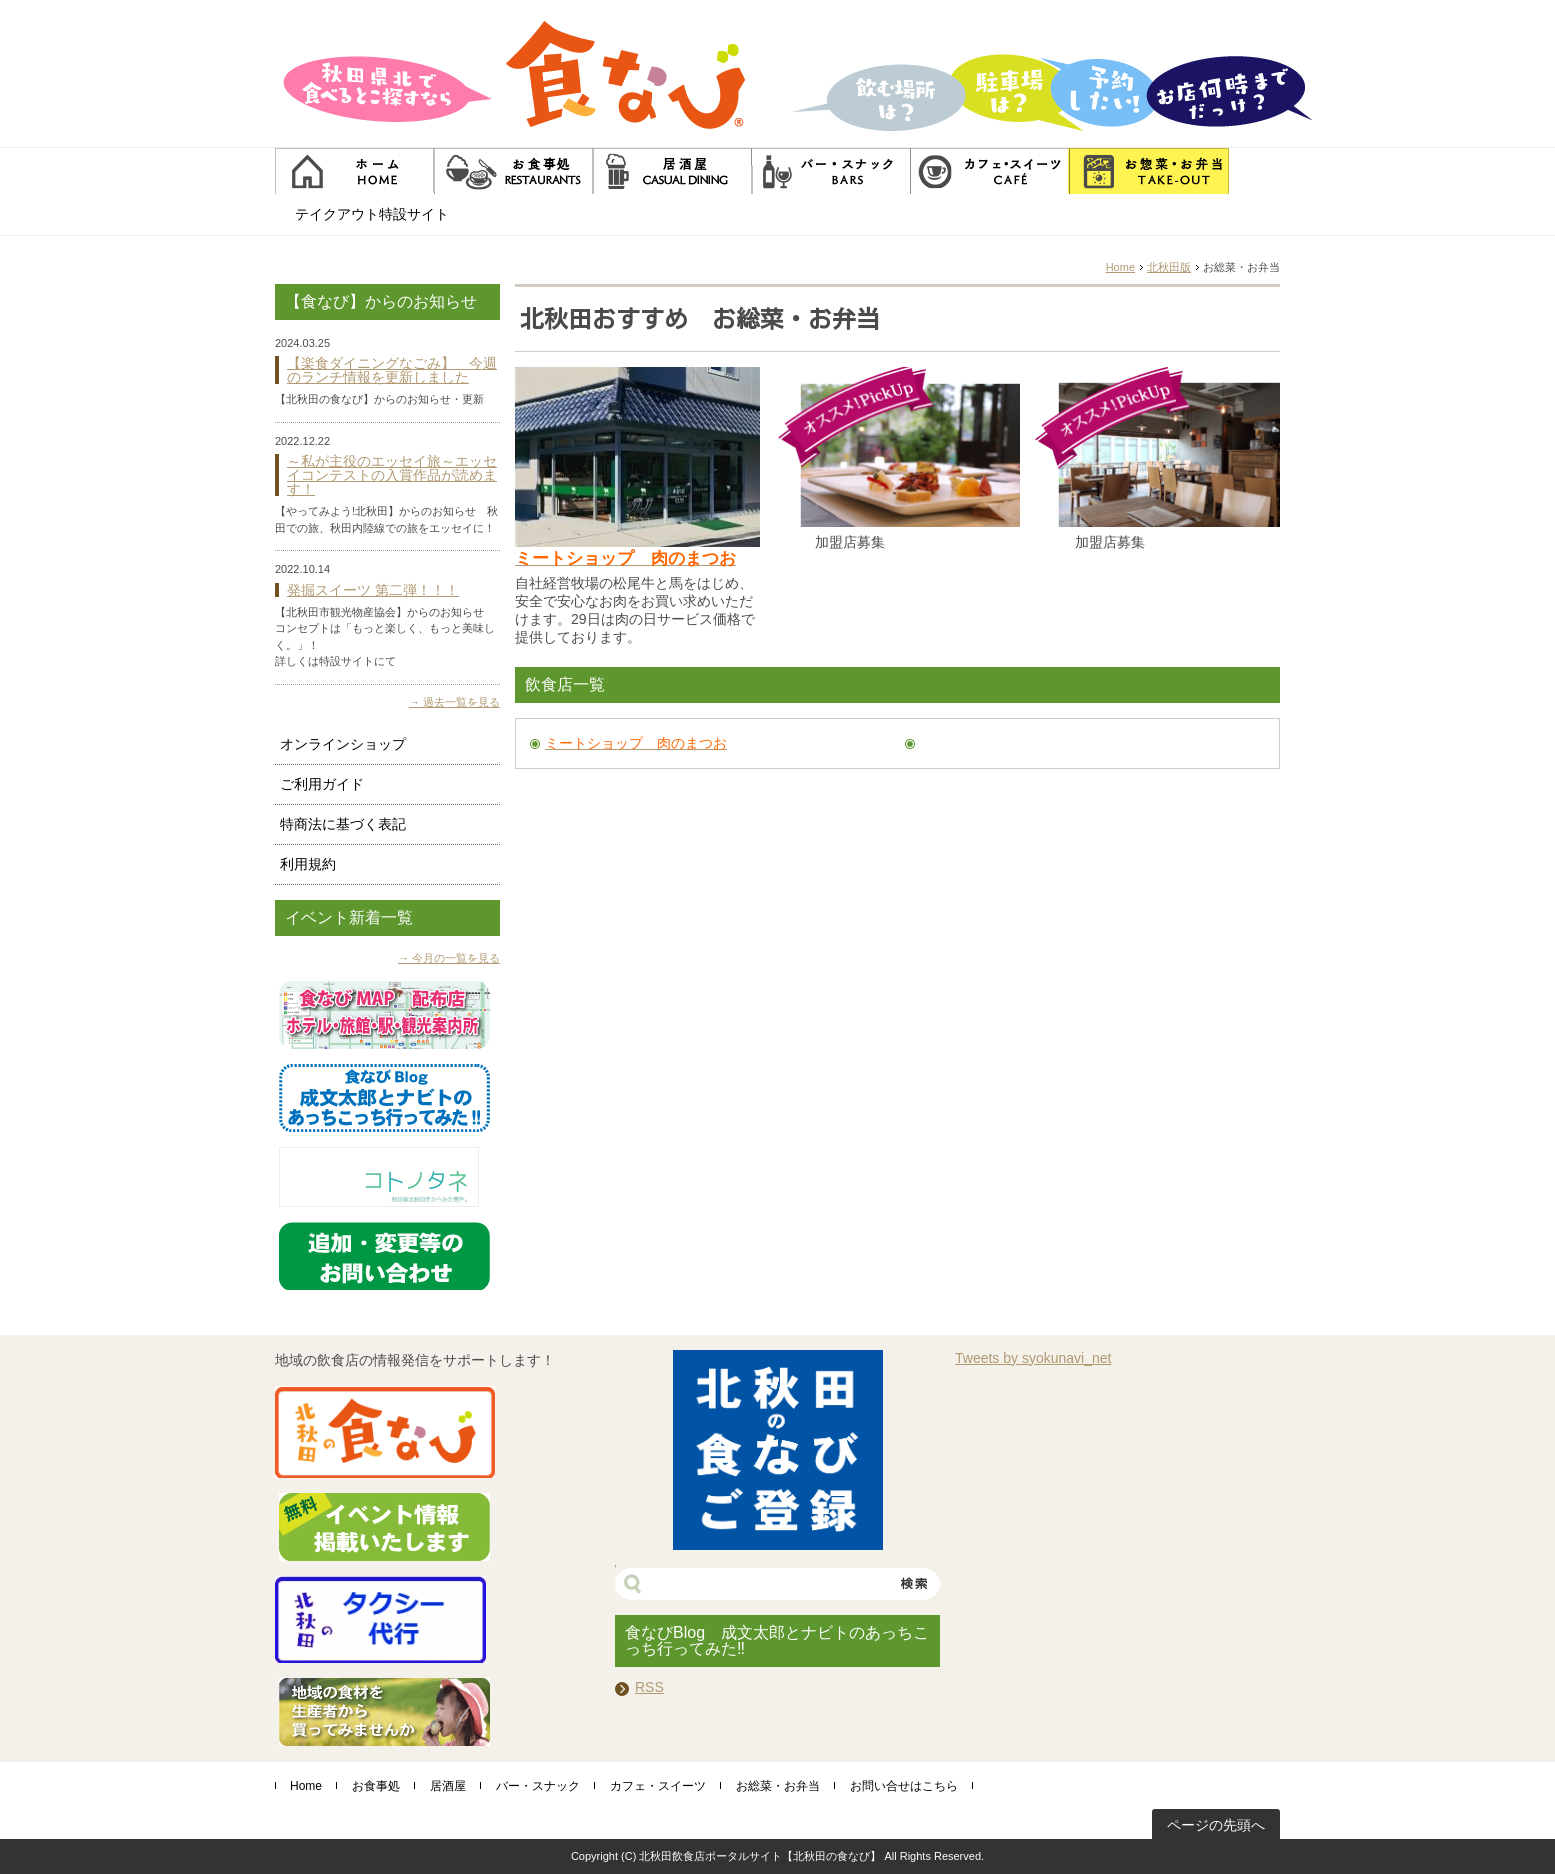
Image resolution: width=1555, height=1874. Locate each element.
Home (1120, 267)
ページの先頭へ (1216, 1825)
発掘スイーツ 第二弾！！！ (373, 590)
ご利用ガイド (322, 784)
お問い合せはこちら (904, 1786)
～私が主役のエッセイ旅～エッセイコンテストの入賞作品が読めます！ (392, 475)
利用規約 (308, 864)
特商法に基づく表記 (343, 824)
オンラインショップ (343, 744)
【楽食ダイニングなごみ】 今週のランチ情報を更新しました (392, 370)
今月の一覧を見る (456, 958)
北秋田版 (1169, 267)
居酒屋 (448, 1786)
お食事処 (376, 1786)
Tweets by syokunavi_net (1033, 1358)
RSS (649, 1687)
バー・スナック (538, 1786)
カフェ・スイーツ (658, 1786)
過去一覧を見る (461, 702)
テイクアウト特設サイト (372, 214)
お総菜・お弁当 (778, 1786)
